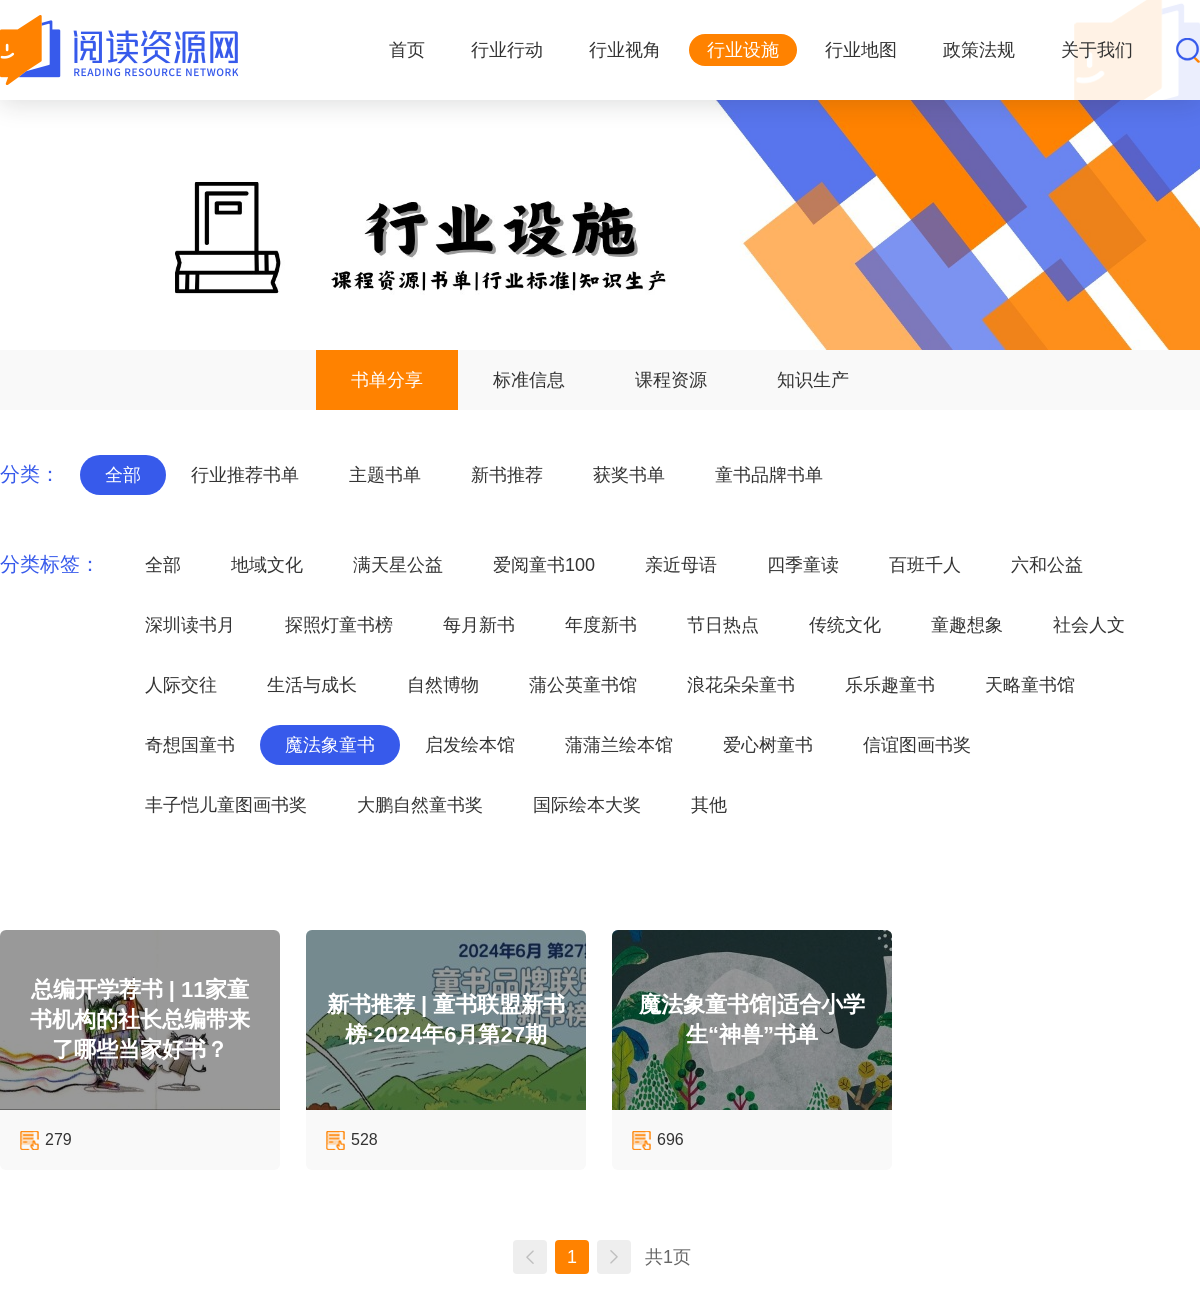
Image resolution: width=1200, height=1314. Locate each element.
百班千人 (925, 565)
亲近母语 (681, 565)
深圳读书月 (190, 625)
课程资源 (671, 380)
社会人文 (1089, 625)
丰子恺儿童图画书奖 (226, 805)
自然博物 (443, 685)
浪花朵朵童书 (741, 685)
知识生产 (813, 380)
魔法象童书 (330, 745)
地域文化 (267, 565)
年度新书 (601, 625)
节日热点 (723, 625)
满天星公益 (398, 565)
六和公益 (1047, 565)
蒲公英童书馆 (583, 685)
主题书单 (385, 475)
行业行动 (507, 50)
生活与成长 (312, 685)
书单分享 (387, 380)
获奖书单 (629, 475)
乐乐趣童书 (890, 685)
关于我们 (1097, 50)
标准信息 (529, 380)
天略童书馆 (1030, 685)
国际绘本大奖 (587, 805)
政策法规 (979, 50)
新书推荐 (507, 475)
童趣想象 (967, 625)
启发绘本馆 (470, 745)
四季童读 (803, 565)
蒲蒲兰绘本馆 (619, 745)
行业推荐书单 (245, 475)
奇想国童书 (190, 745)
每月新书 (479, 625)
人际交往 (181, 685)
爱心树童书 (768, 745)
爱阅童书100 (544, 565)
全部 (123, 475)
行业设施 (743, 50)
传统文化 (845, 625)
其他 (709, 805)
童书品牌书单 (769, 475)
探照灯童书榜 (339, 625)
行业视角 (625, 50)
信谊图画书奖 (917, 745)
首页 (407, 50)
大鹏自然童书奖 (420, 805)
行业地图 (861, 50)
